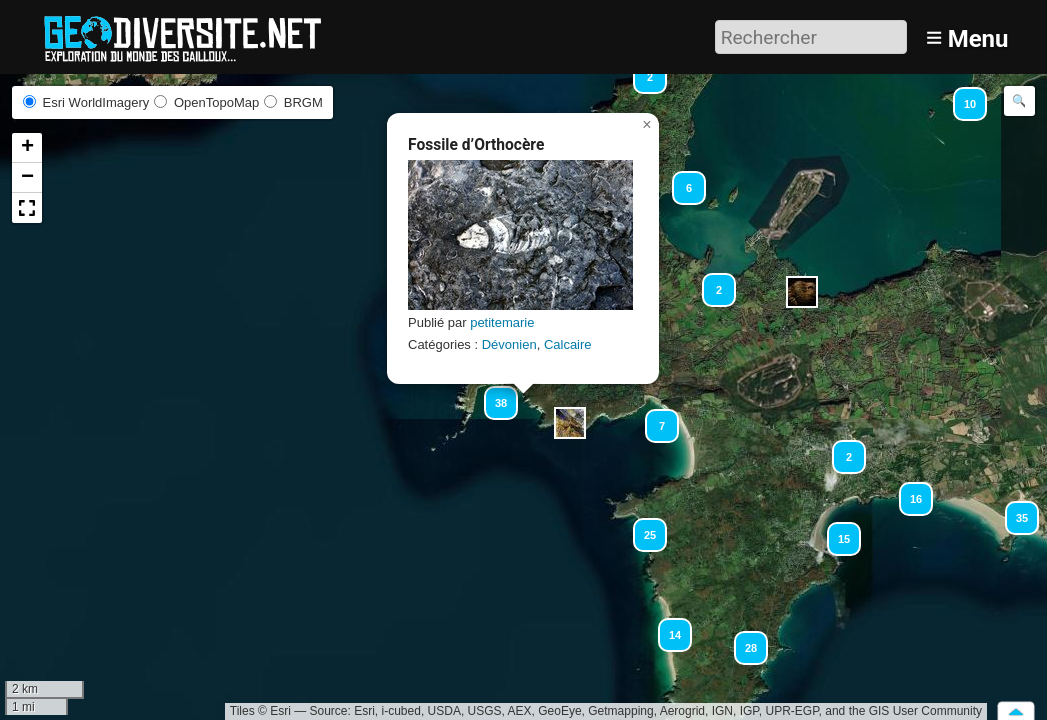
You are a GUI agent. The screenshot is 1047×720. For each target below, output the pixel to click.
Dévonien (509, 344)
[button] (961, 95)
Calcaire (568, 344)
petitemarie (502, 322)
